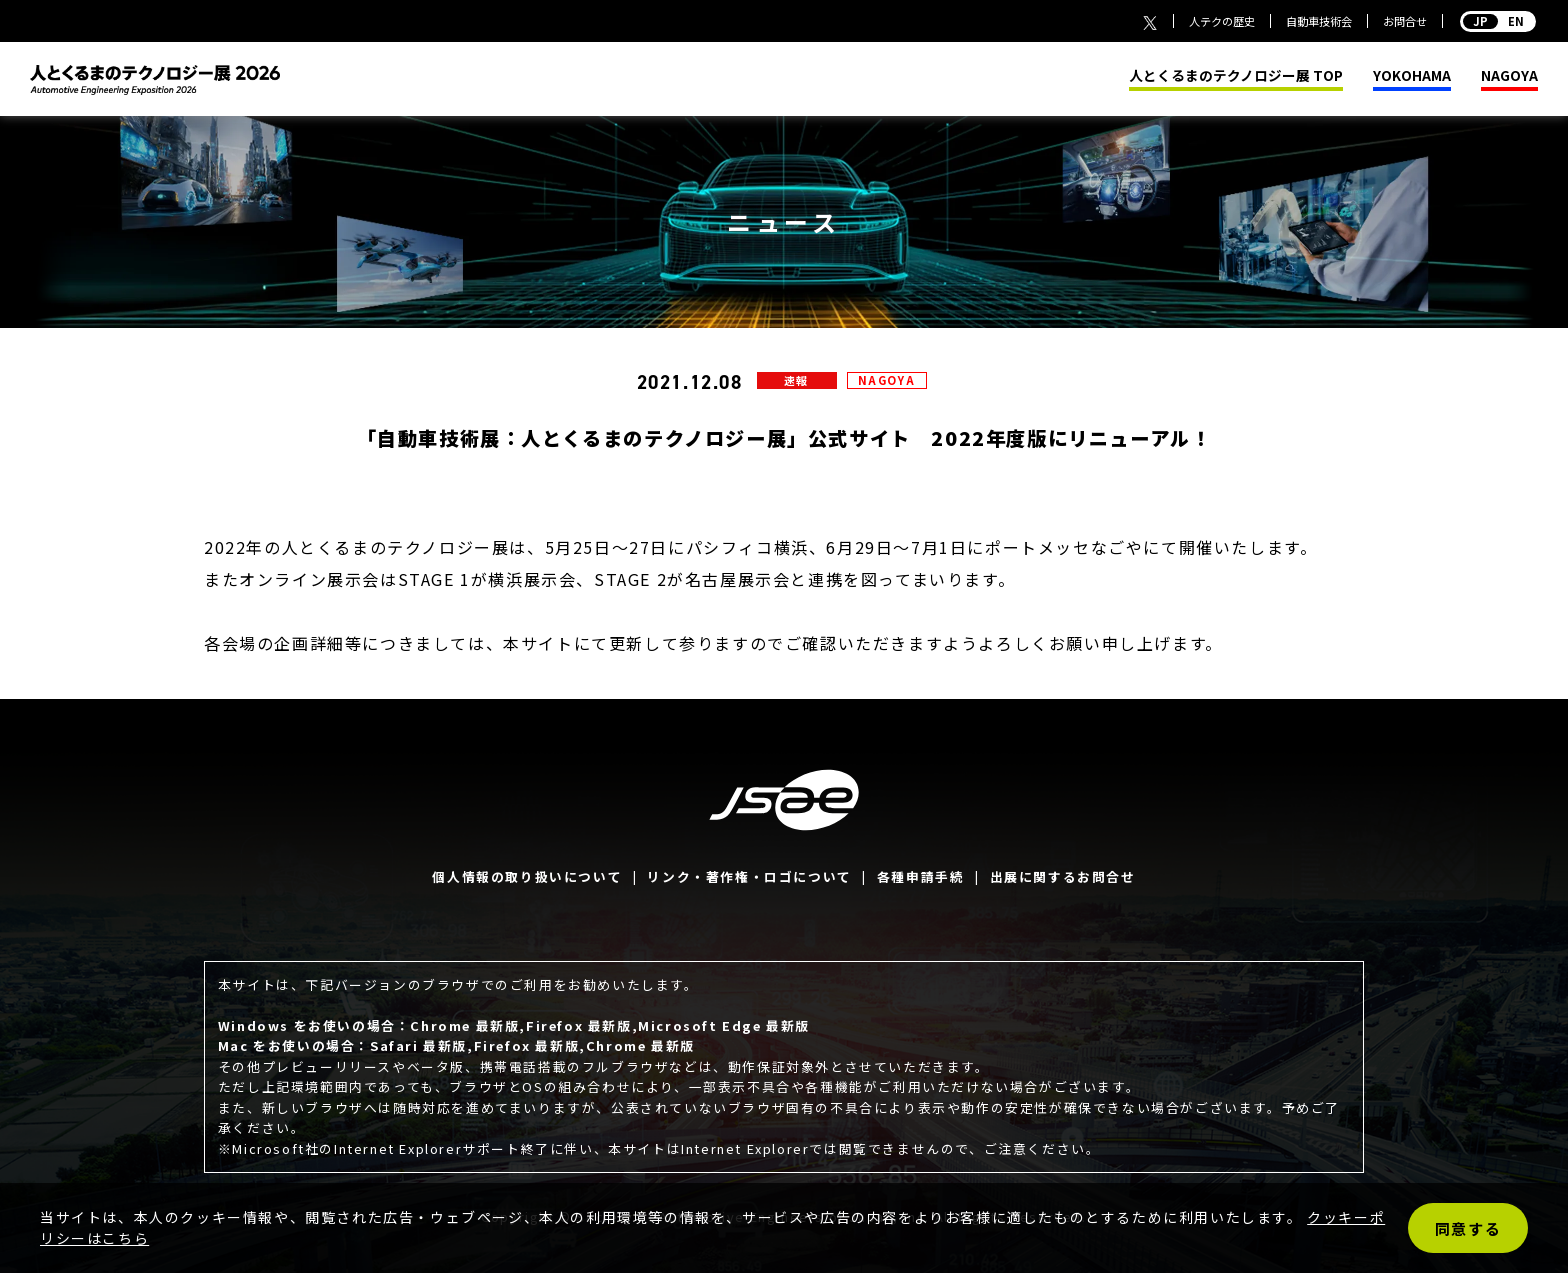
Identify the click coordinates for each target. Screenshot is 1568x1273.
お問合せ (1405, 21)
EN (1498, 21)
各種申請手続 (921, 876)
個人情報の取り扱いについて (527, 876)
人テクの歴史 (1222, 21)
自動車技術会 (1319, 21)
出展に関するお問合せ (1063, 876)
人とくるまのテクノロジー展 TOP (1236, 76)
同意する (1468, 1228)
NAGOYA (1509, 76)
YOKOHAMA (1412, 76)
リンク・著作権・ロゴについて (749, 876)
